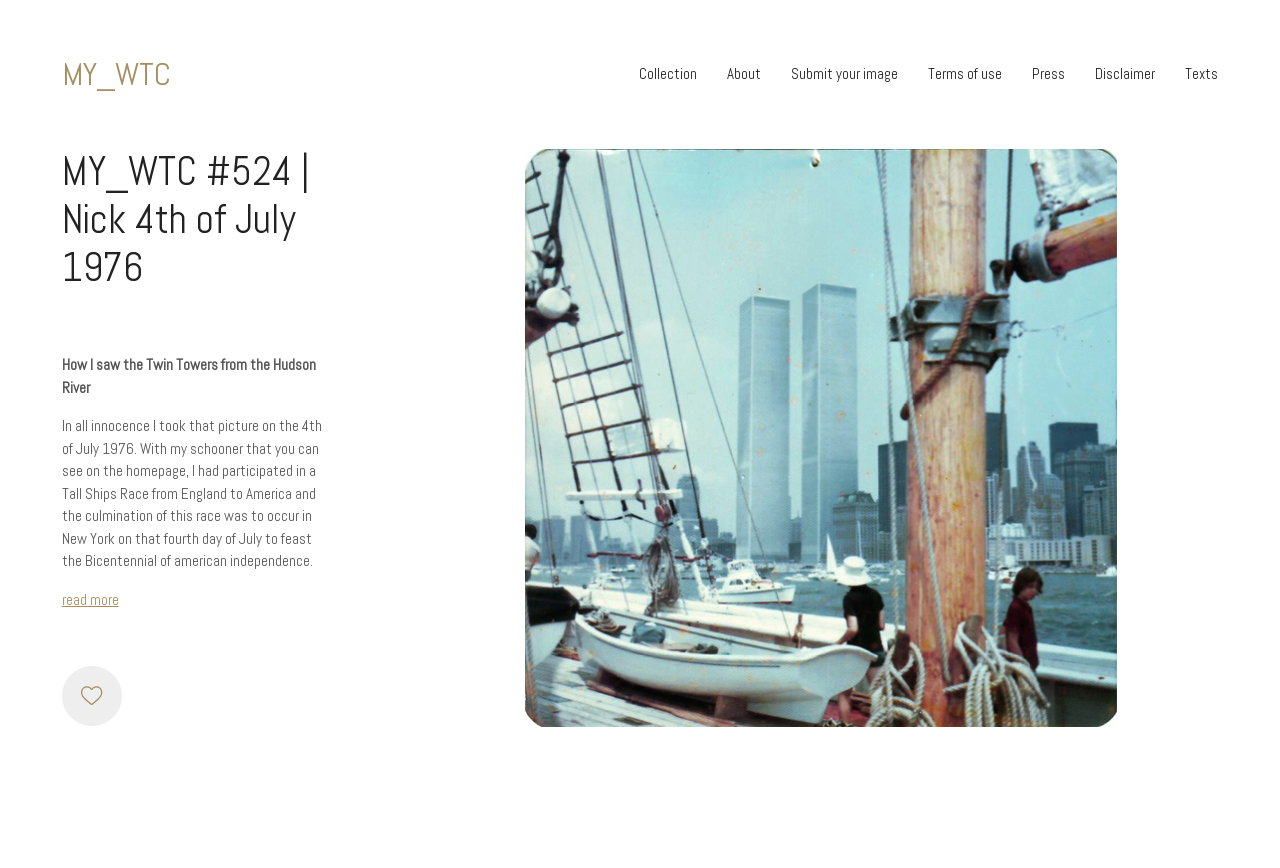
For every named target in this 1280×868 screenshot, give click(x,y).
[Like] (92, 696)
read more (90, 599)
